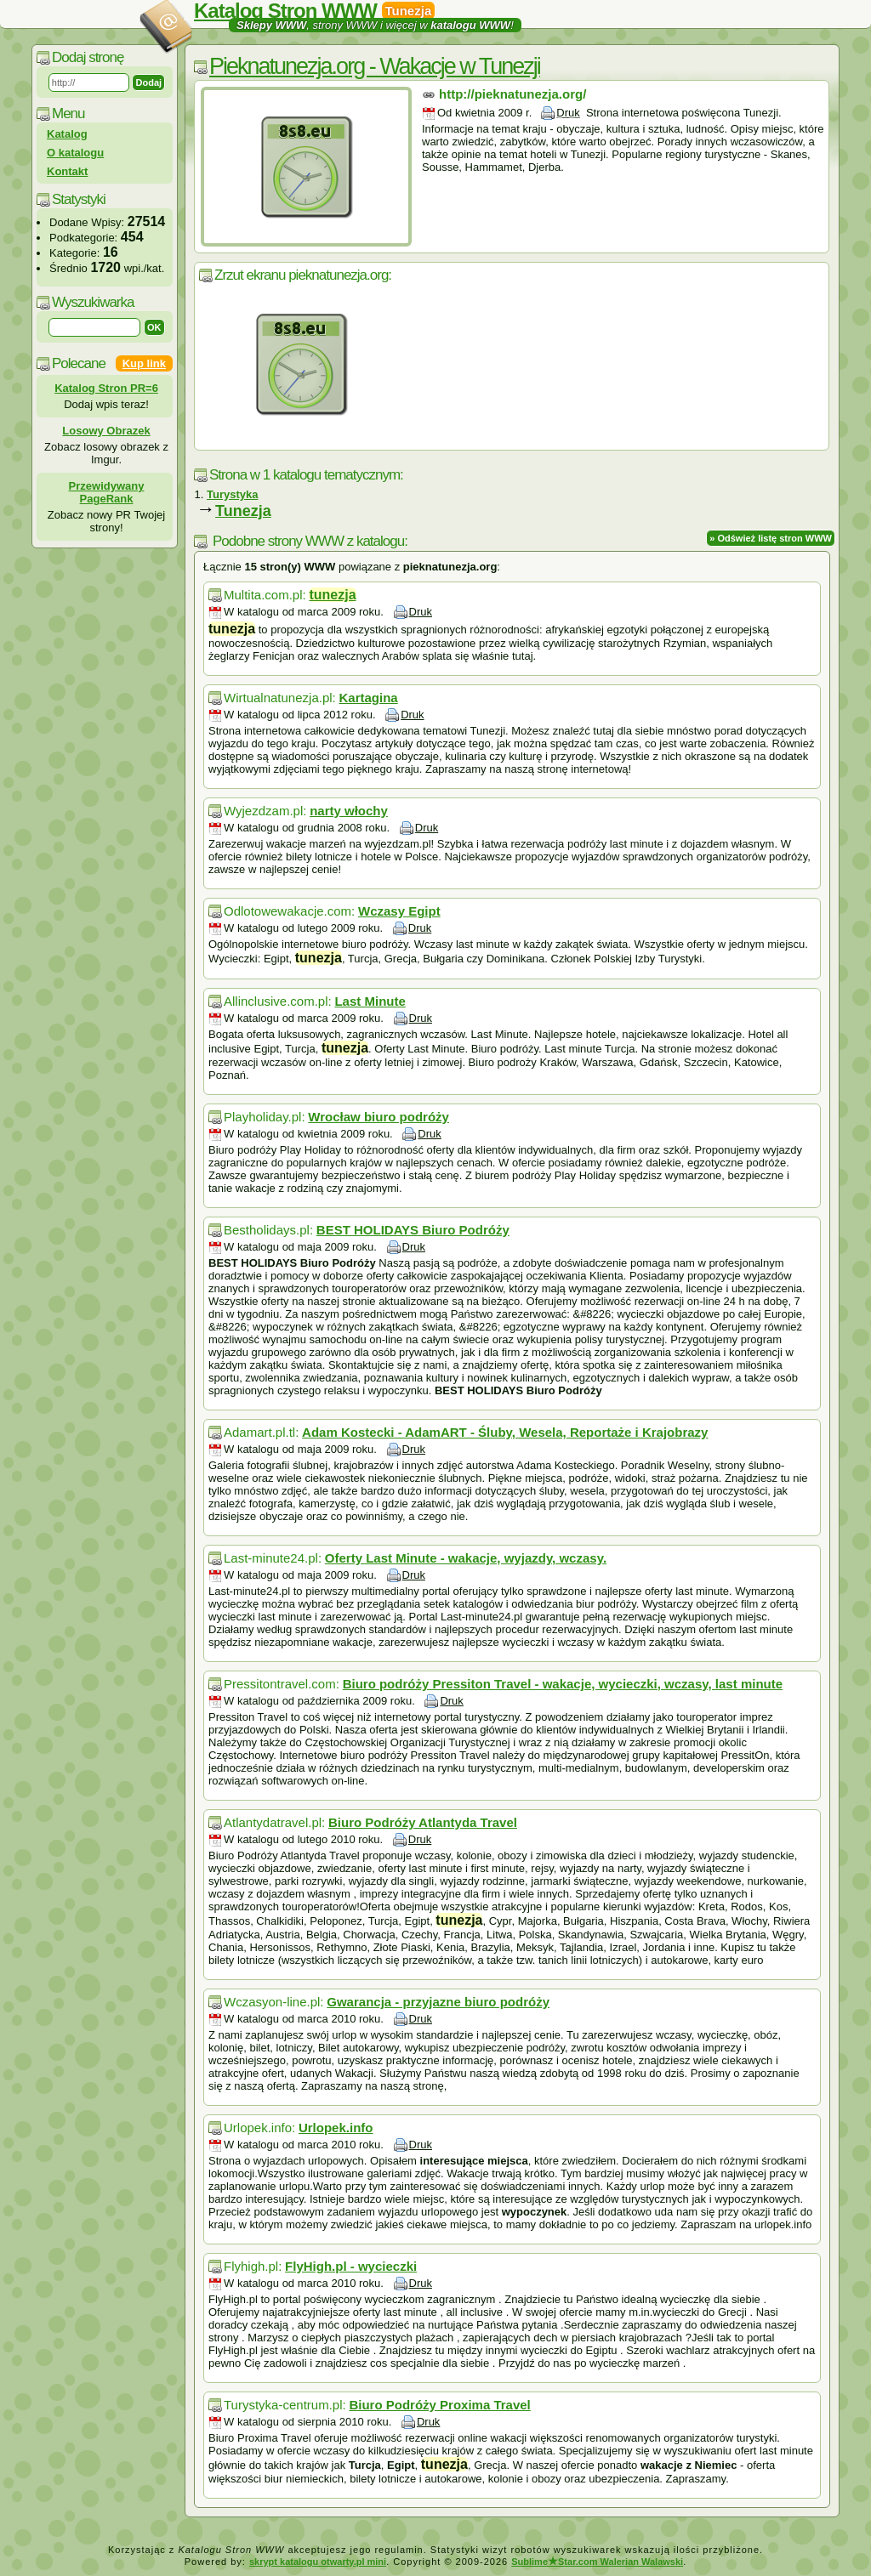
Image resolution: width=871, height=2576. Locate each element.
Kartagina (368, 697)
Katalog (67, 134)
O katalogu (75, 152)
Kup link (144, 363)
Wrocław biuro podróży (378, 1116)
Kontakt (67, 171)
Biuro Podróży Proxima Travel (439, 2404)
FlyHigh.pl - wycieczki (351, 2266)
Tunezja (243, 510)
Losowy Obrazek (106, 430)
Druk (567, 112)
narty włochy (349, 810)
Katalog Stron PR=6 (106, 388)
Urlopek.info (336, 2127)
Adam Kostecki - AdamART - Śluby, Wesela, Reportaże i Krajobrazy (505, 1432)
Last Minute (369, 1001)
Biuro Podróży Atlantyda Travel (422, 1822)
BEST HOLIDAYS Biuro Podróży (413, 1230)
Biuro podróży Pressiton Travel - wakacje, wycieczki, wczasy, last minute (563, 1684)
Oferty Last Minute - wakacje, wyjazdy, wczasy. (465, 1558)
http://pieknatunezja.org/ (512, 94)
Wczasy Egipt (399, 911)
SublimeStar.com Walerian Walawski (597, 2561)
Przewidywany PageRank (107, 492)
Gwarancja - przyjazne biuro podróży (438, 2001)
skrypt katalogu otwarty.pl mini (317, 2561)
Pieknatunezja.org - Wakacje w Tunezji (374, 66)
